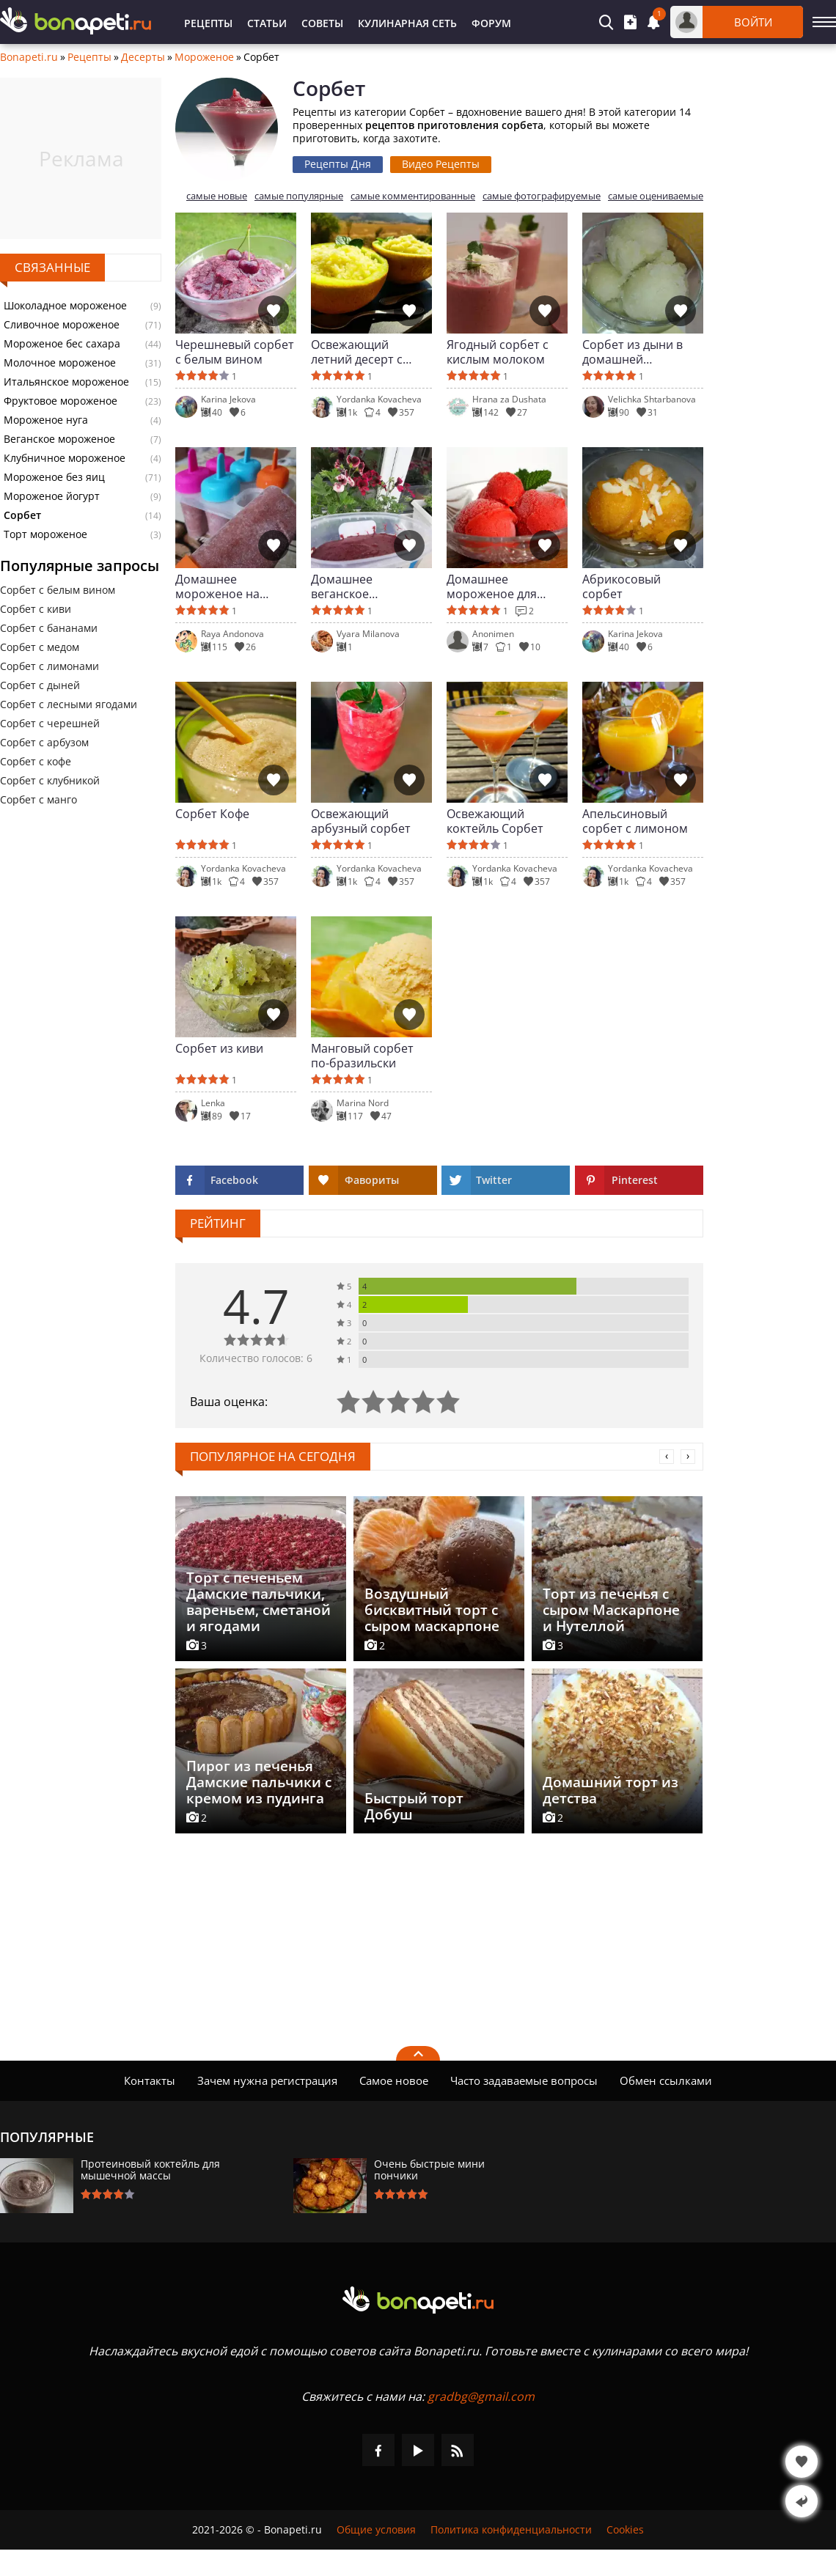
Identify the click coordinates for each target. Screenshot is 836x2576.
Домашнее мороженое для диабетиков (492, 586)
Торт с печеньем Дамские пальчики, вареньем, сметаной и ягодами (258, 1601)
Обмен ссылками (666, 2080)
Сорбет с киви (35, 609)
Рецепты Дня (337, 164)
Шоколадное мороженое (65, 306)
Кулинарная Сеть (407, 23)
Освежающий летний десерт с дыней (357, 352)
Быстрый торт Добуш (413, 1806)
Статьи (267, 23)
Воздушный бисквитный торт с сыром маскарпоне (431, 1609)
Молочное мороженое (60, 363)
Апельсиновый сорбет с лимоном (635, 821)
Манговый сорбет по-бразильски (362, 1055)
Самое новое (393, 2080)
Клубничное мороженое (64, 458)
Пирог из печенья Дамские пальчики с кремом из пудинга (258, 1782)
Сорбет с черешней (50, 723)
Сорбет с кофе (35, 761)
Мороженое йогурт (52, 496)
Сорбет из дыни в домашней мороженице (632, 352)
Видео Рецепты (441, 164)
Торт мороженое (45, 534)
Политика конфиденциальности (511, 2530)
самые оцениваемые (655, 196)
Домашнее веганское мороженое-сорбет (366, 586)
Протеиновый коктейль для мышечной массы (150, 2170)
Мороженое (204, 57)
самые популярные (298, 196)
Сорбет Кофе (212, 814)
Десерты (143, 57)
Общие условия (376, 2530)
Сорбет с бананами (49, 628)
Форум (491, 23)
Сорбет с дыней (40, 685)
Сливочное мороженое (62, 325)
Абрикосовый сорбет (621, 586)
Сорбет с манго (38, 799)
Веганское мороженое (59, 439)
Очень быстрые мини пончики (429, 2170)
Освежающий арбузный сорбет (361, 821)
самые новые (216, 196)
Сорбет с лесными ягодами (68, 704)
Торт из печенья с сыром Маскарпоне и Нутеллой (611, 1609)
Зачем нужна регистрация (267, 2080)
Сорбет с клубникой (50, 780)
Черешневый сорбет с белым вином (234, 352)
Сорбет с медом (39, 647)
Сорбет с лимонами (49, 666)
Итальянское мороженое (66, 382)
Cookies (625, 2530)
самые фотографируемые (542, 196)
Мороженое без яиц (54, 477)
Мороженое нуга (46, 420)
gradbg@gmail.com (481, 2396)
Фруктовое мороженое (60, 401)
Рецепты (208, 23)
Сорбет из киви (219, 1048)
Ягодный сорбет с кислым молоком (498, 352)
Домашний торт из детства (610, 1790)
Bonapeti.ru (29, 57)
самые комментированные (413, 196)
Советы (322, 23)
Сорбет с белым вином (57, 590)
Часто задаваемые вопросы (524, 2080)
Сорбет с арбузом (44, 742)
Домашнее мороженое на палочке (217, 586)
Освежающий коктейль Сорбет (495, 821)
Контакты (149, 2080)
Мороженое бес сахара (62, 344)
